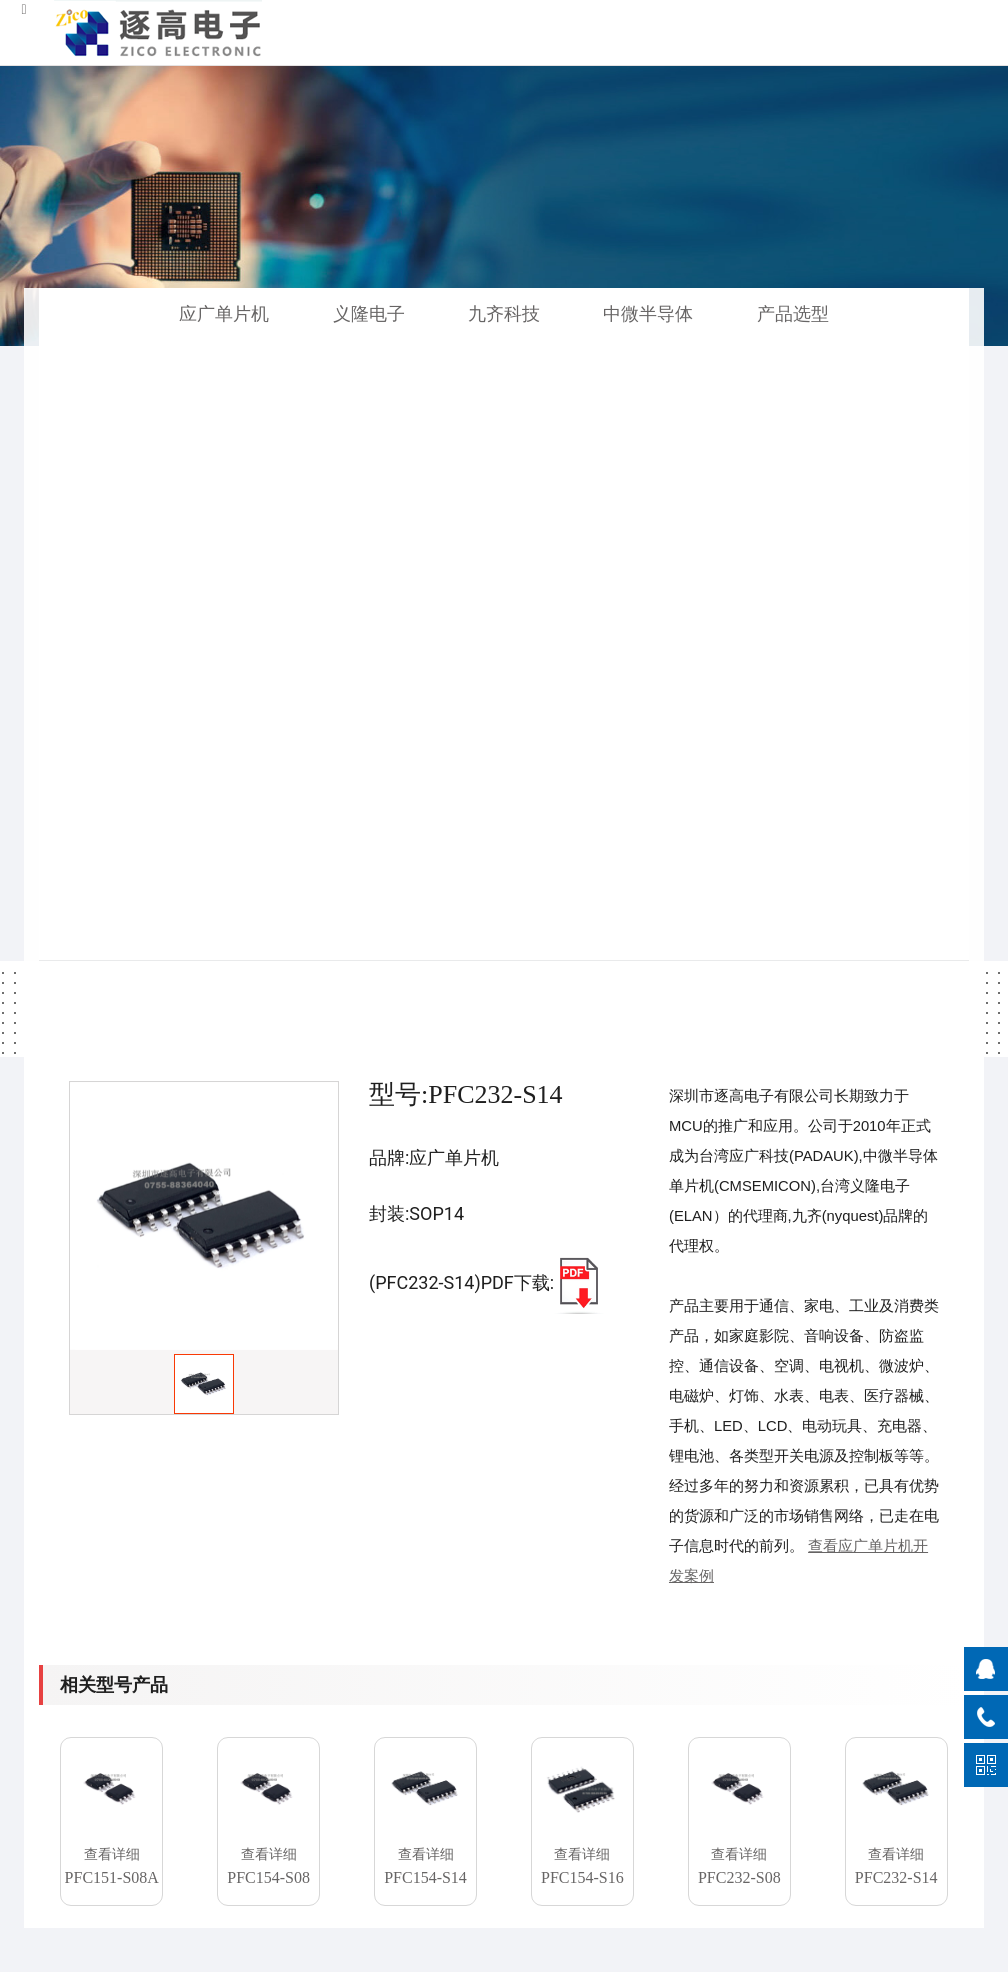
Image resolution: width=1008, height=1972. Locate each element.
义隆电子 (369, 314)
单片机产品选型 (328, 1801)
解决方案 (467, 1770)
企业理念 (627, 1708)
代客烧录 (467, 1677)
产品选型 (793, 314)
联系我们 (627, 1770)
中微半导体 (648, 314)
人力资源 (627, 1739)
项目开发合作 (481, 1708)
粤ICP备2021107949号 (544, 1951)
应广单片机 (224, 314)
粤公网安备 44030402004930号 (758, 1951)
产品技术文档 (481, 1739)
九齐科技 (504, 314)
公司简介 (627, 1677)
